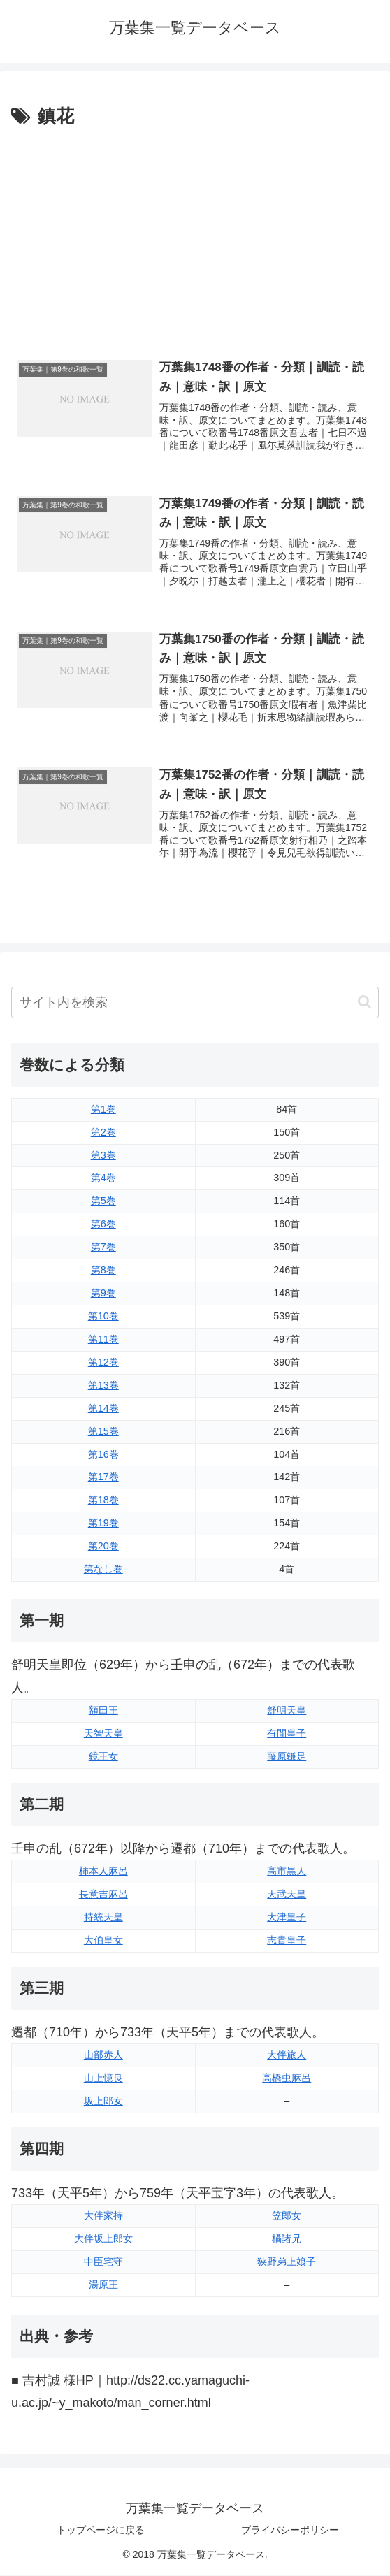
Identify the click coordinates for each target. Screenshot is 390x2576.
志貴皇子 (286, 1941)
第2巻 (103, 1133)
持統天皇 (103, 1918)
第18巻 (103, 1501)
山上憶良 (103, 2079)
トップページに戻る (101, 2531)
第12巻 (103, 1363)
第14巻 (103, 1409)
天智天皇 (103, 1734)
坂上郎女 (103, 2102)
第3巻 (103, 1156)
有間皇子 (286, 1734)
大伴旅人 (286, 2056)
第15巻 (103, 1432)
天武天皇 (286, 1895)
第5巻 (103, 1202)
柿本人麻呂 (103, 1872)
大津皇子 (286, 1918)
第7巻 (103, 1248)
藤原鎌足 (286, 1757)
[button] (364, 1004)
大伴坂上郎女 (103, 2239)
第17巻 (103, 1478)
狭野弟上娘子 (286, 2263)
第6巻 (103, 1225)
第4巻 (103, 1179)
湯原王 (103, 2286)
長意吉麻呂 (103, 1895)
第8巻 (103, 1271)
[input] (195, 1004)
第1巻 (103, 1110)
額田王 (103, 1711)
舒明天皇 (286, 1711)
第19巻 (103, 1525)
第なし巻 (103, 1570)
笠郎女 (286, 2216)
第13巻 (103, 1386)
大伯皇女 (103, 1941)
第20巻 (103, 1547)
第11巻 (103, 1340)
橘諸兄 (286, 2239)
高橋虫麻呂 (286, 2079)
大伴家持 (103, 2216)
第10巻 (103, 1317)
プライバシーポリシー (290, 2531)
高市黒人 (286, 1872)
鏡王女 (103, 1757)
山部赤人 (103, 2056)
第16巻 (103, 1455)
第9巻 (103, 1294)
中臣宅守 (103, 2263)
